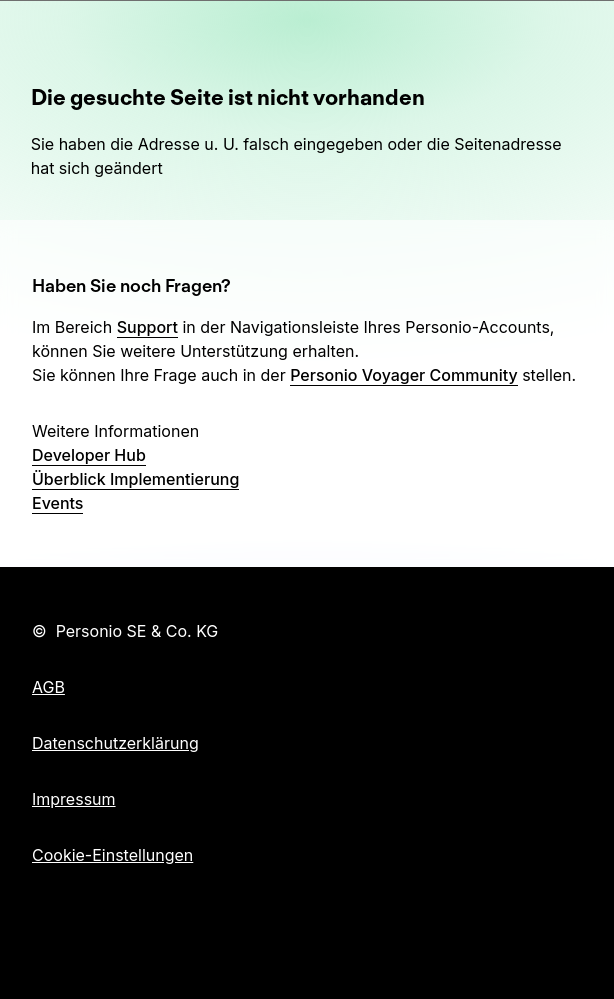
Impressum (74, 799)
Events (57, 503)
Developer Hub (89, 455)
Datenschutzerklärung (115, 743)
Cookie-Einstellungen (112, 855)
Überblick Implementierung (135, 479)
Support (147, 327)
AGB (48, 687)
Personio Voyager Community (403, 375)
